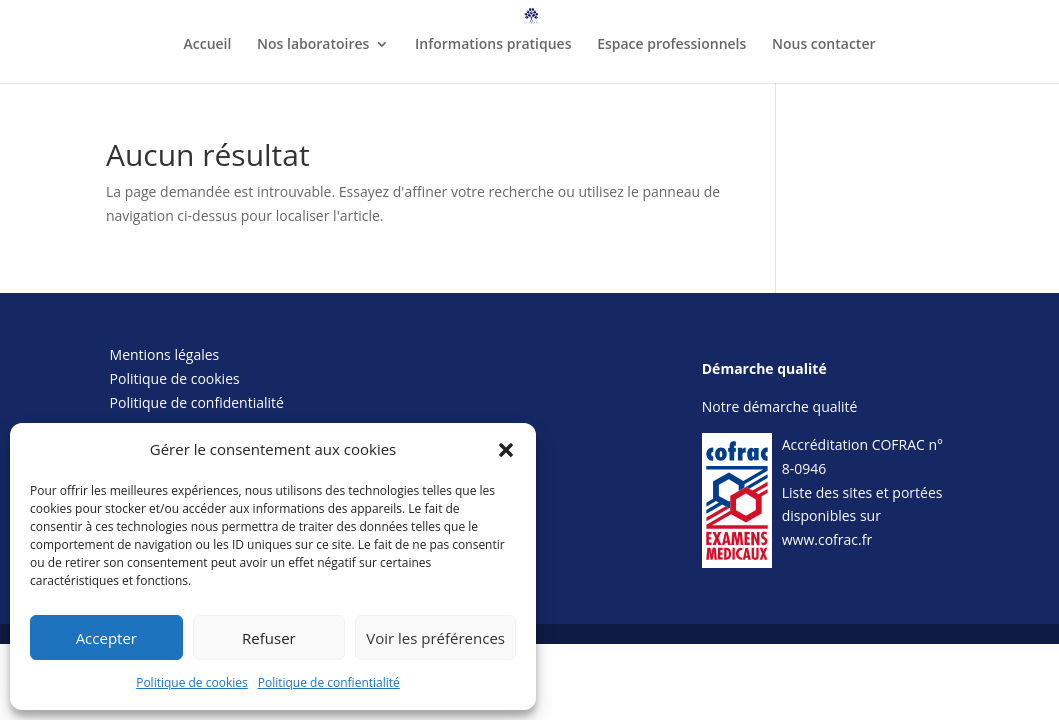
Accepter (106, 638)
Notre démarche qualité (780, 406)
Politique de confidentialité (197, 402)
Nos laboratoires (313, 45)
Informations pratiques (493, 45)
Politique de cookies (192, 682)
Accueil (207, 45)
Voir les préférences (435, 638)
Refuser (269, 638)
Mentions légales (165, 354)
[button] (506, 450)
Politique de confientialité (329, 682)
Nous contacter (824, 45)
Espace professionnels (671, 45)
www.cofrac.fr (827, 539)
